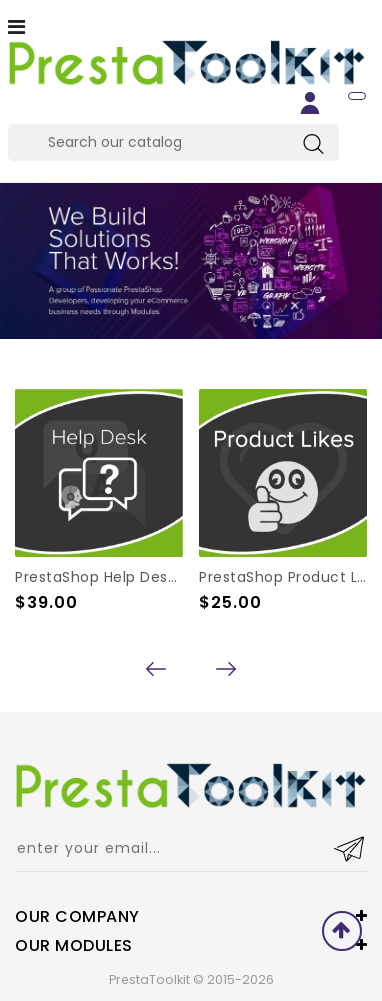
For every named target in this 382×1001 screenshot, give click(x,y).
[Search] (173, 142)
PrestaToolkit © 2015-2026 (191, 979)
